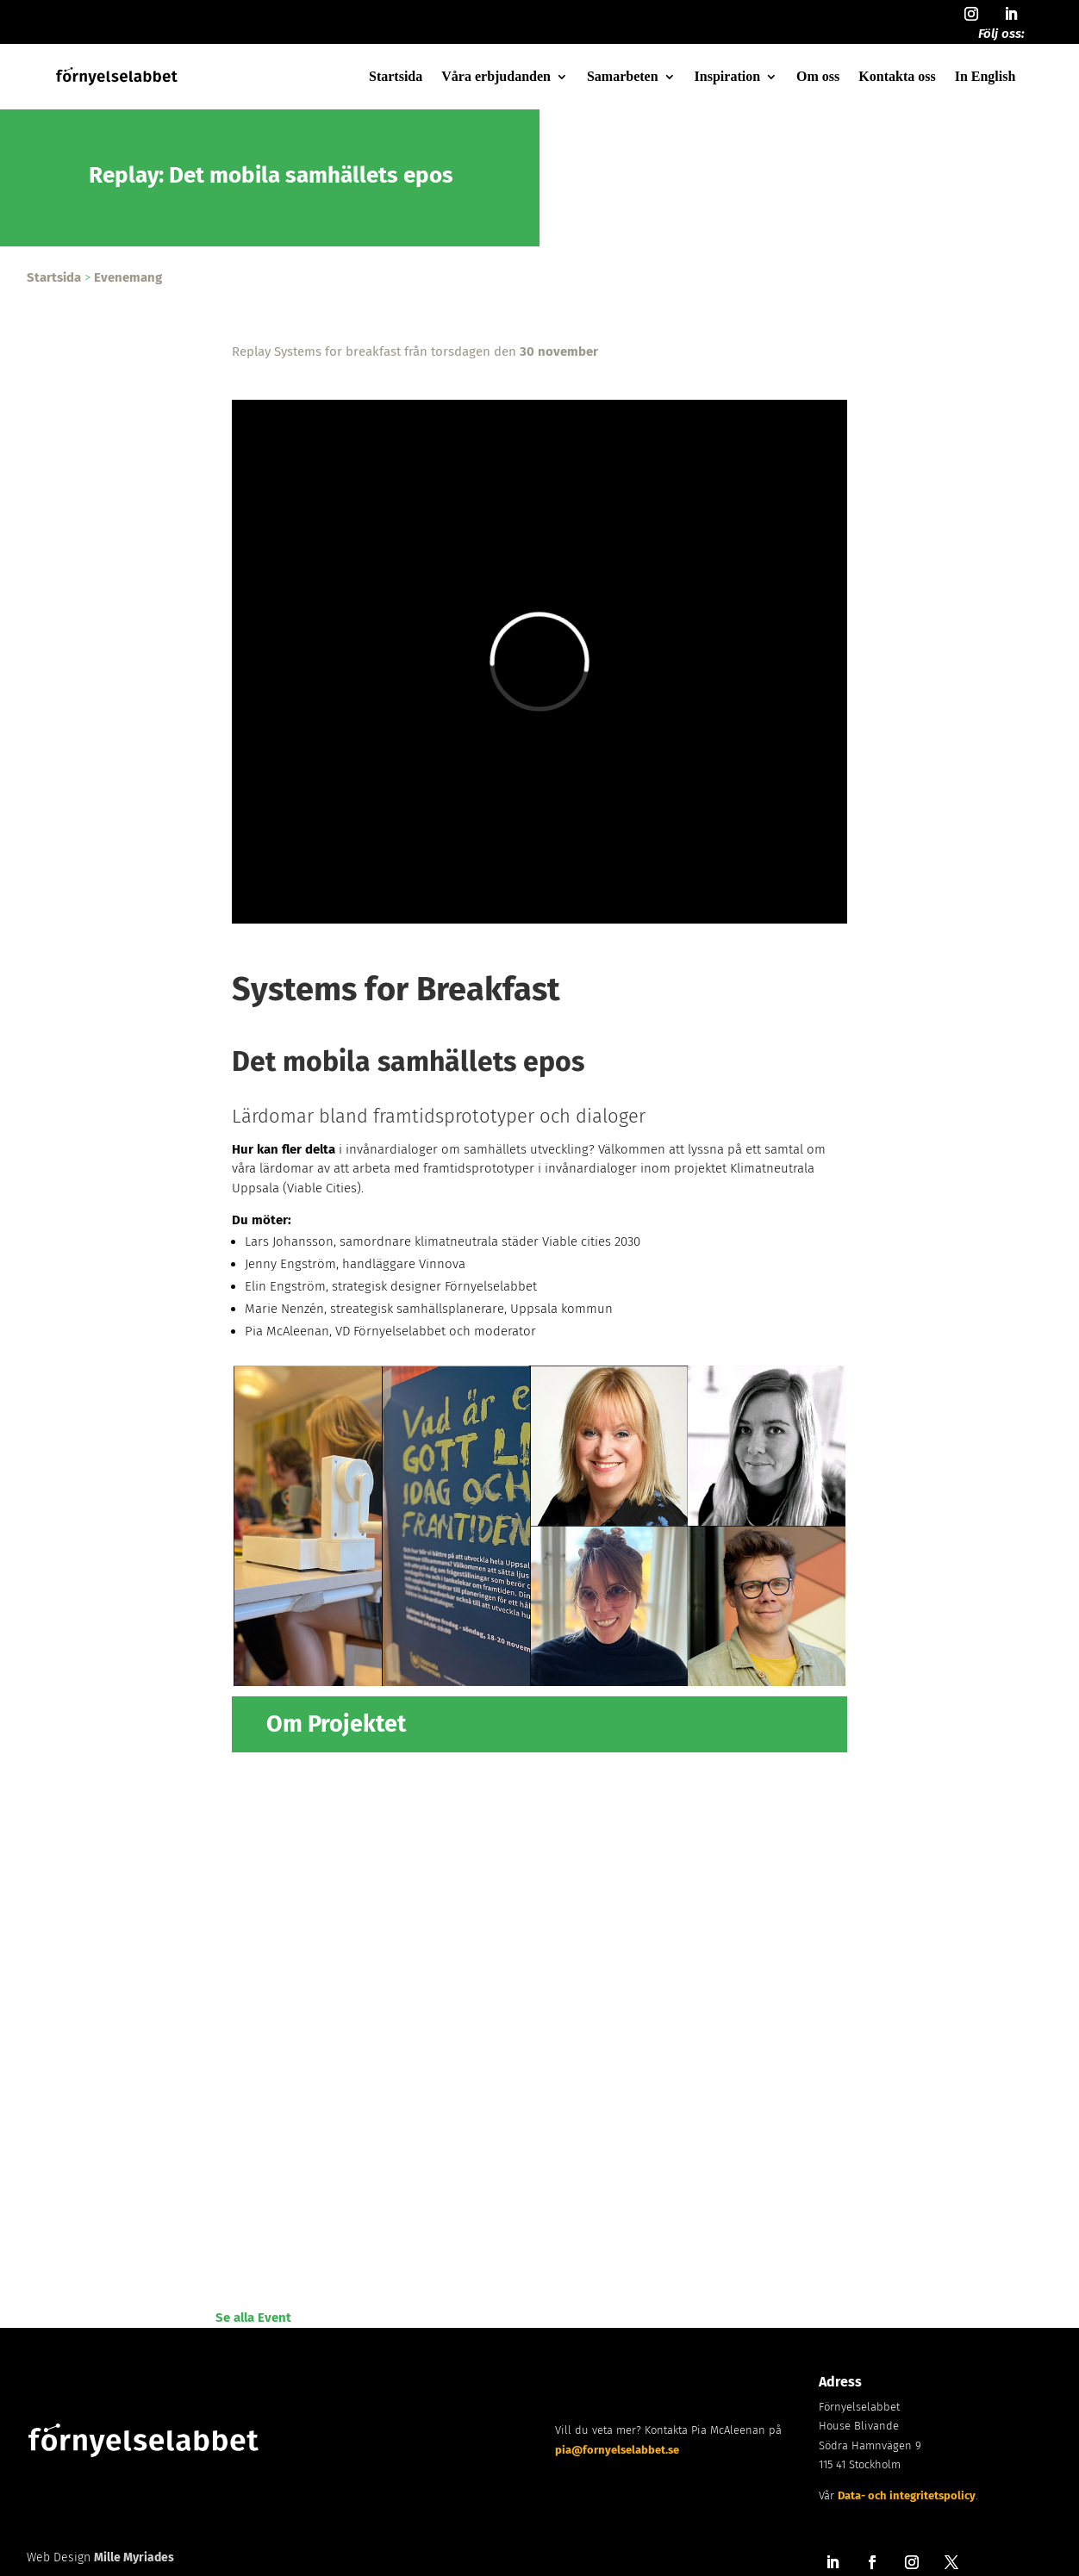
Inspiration (727, 76)
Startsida (395, 76)
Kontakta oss (896, 76)
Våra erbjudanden (496, 76)
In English (985, 76)
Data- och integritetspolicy (907, 2495)
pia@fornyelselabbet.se (617, 2449)
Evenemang (128, 277)
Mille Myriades (134, 2557)
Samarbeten (622, 76)
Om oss (817, 76)
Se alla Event (253, 2317)
